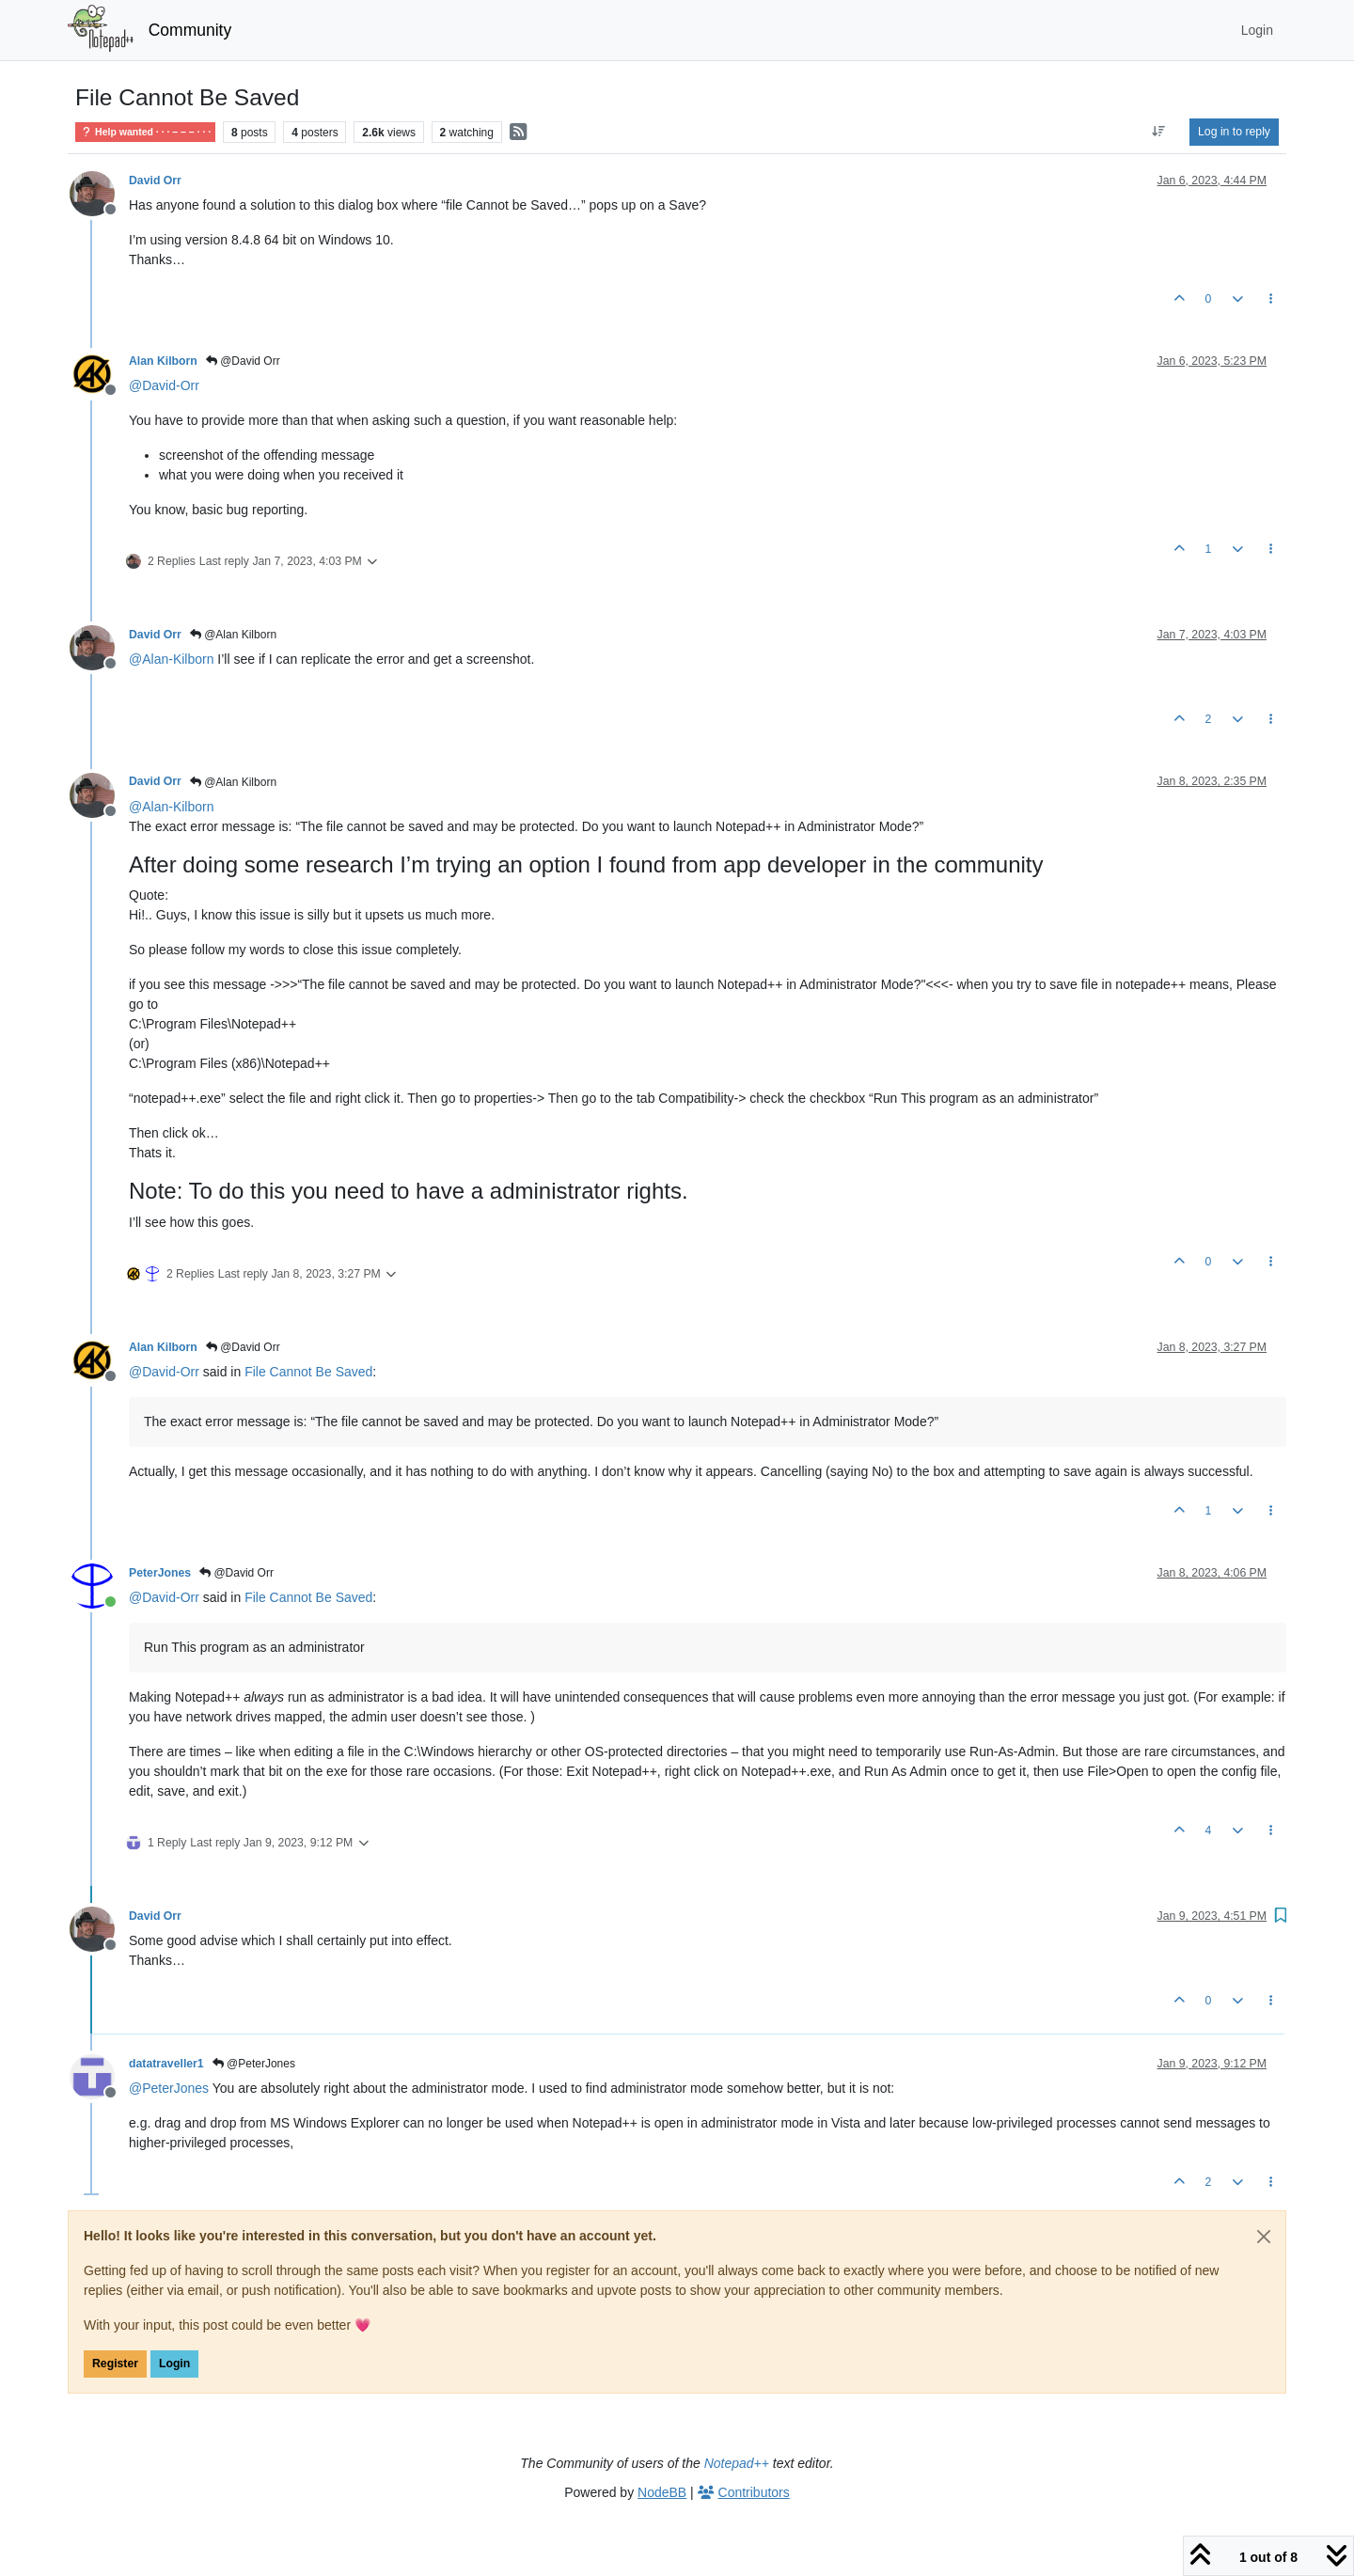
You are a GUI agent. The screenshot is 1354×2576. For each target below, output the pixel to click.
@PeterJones (254, 2063)
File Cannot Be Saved (308, 1371)
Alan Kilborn (163, 361)
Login (174, 2363)
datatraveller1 (166, 2063)
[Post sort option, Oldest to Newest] (1158, 131)
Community (190, 30)
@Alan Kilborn (233, 634)
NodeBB (662, 2492)
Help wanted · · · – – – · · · (145, 132)
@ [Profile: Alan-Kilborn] (171, 659)
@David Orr (243, 361)
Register (115, 2363)
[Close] (1263, 2236)
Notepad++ (736, 2463)
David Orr (155, 180)
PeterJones (160, 1572)
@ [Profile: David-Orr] (164, 385)
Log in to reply (1234, 131)
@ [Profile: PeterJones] (169, 2088)
